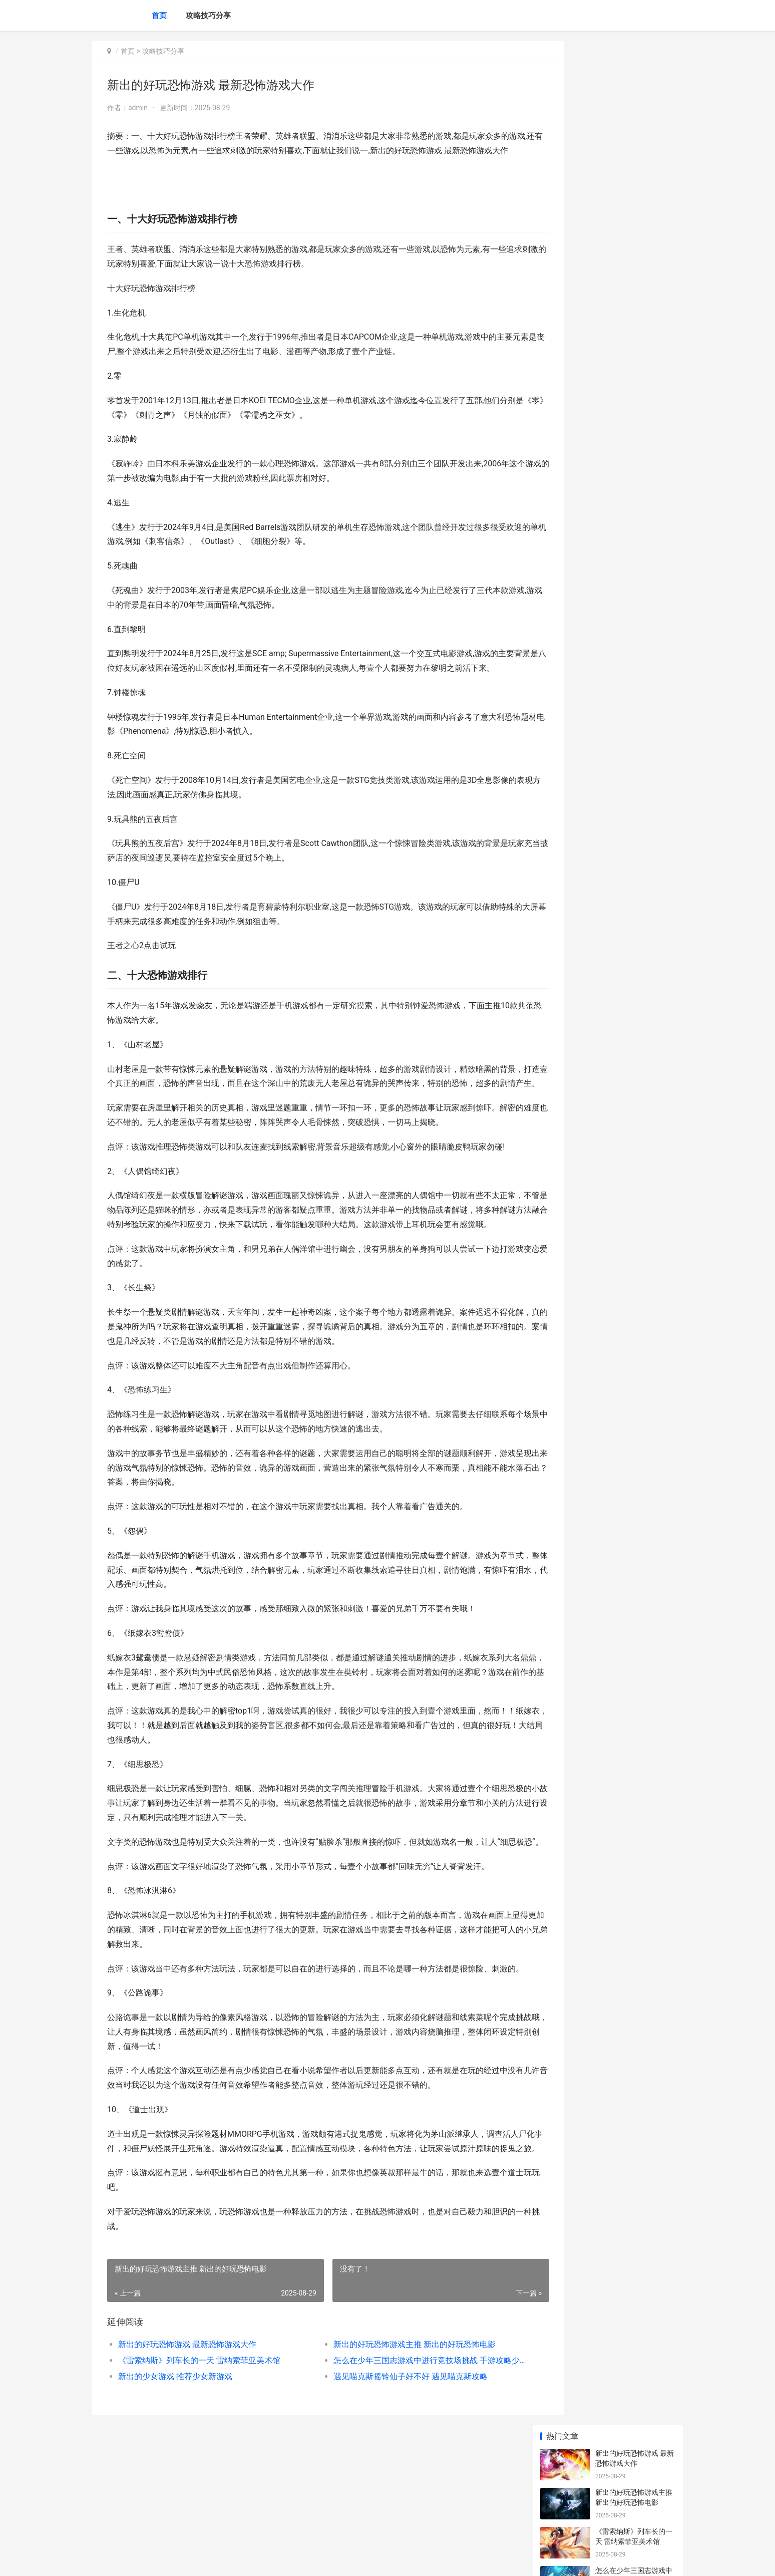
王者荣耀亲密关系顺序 (630, 416)
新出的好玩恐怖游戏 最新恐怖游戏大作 (187, 2445)
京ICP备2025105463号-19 (232, 2559)
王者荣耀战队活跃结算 (630, 377)
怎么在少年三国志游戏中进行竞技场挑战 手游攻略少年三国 (399, 2461)
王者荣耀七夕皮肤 (623, 299)
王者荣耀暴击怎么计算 (630, 607)
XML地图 (281, 2559)
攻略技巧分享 (208, 15)
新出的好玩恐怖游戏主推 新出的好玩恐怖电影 (393, 2445)
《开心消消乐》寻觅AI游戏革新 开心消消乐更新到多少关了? (634, 733)
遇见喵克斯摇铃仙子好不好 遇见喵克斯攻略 (389, 2477)
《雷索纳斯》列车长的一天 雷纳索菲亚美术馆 (199, 2461)
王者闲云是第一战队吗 (630, 455)
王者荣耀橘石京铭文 (626, 338)
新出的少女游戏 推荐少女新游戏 (175, 2477)
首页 (159, 15)
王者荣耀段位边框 (623, 494)
